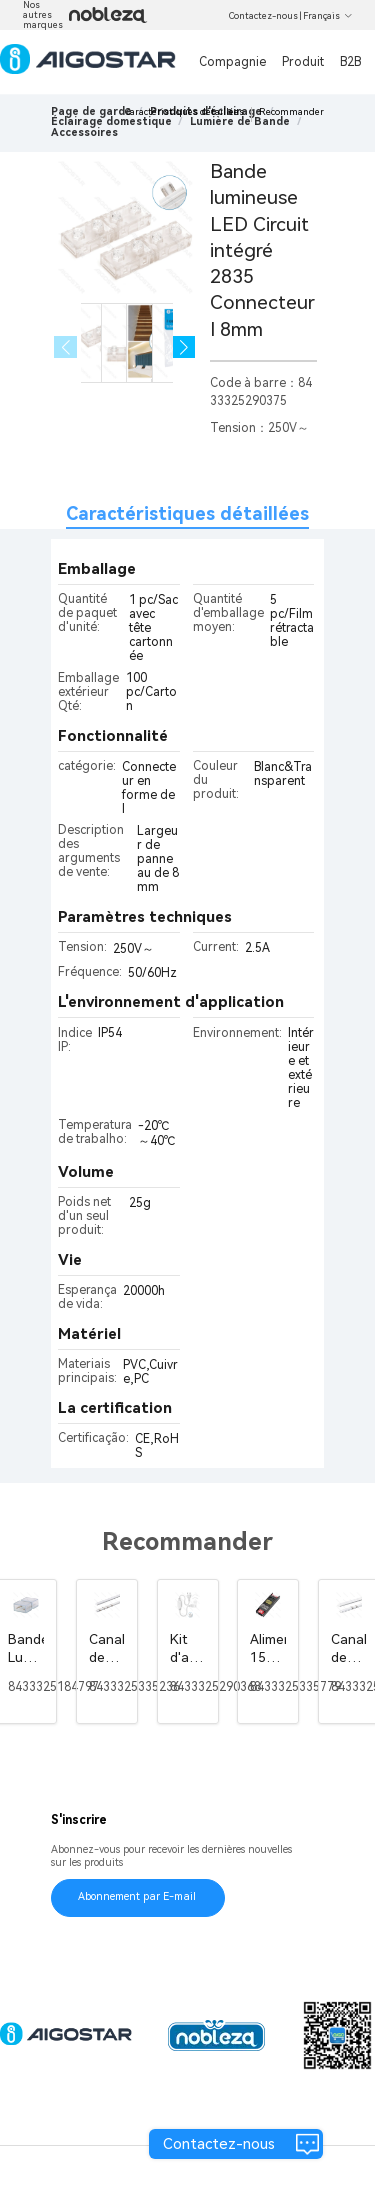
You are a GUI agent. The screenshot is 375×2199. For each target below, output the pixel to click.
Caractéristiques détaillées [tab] (187, 513)
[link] (111, 121)
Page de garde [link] (91, 111)
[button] (184, 347)
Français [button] (328, 16)
